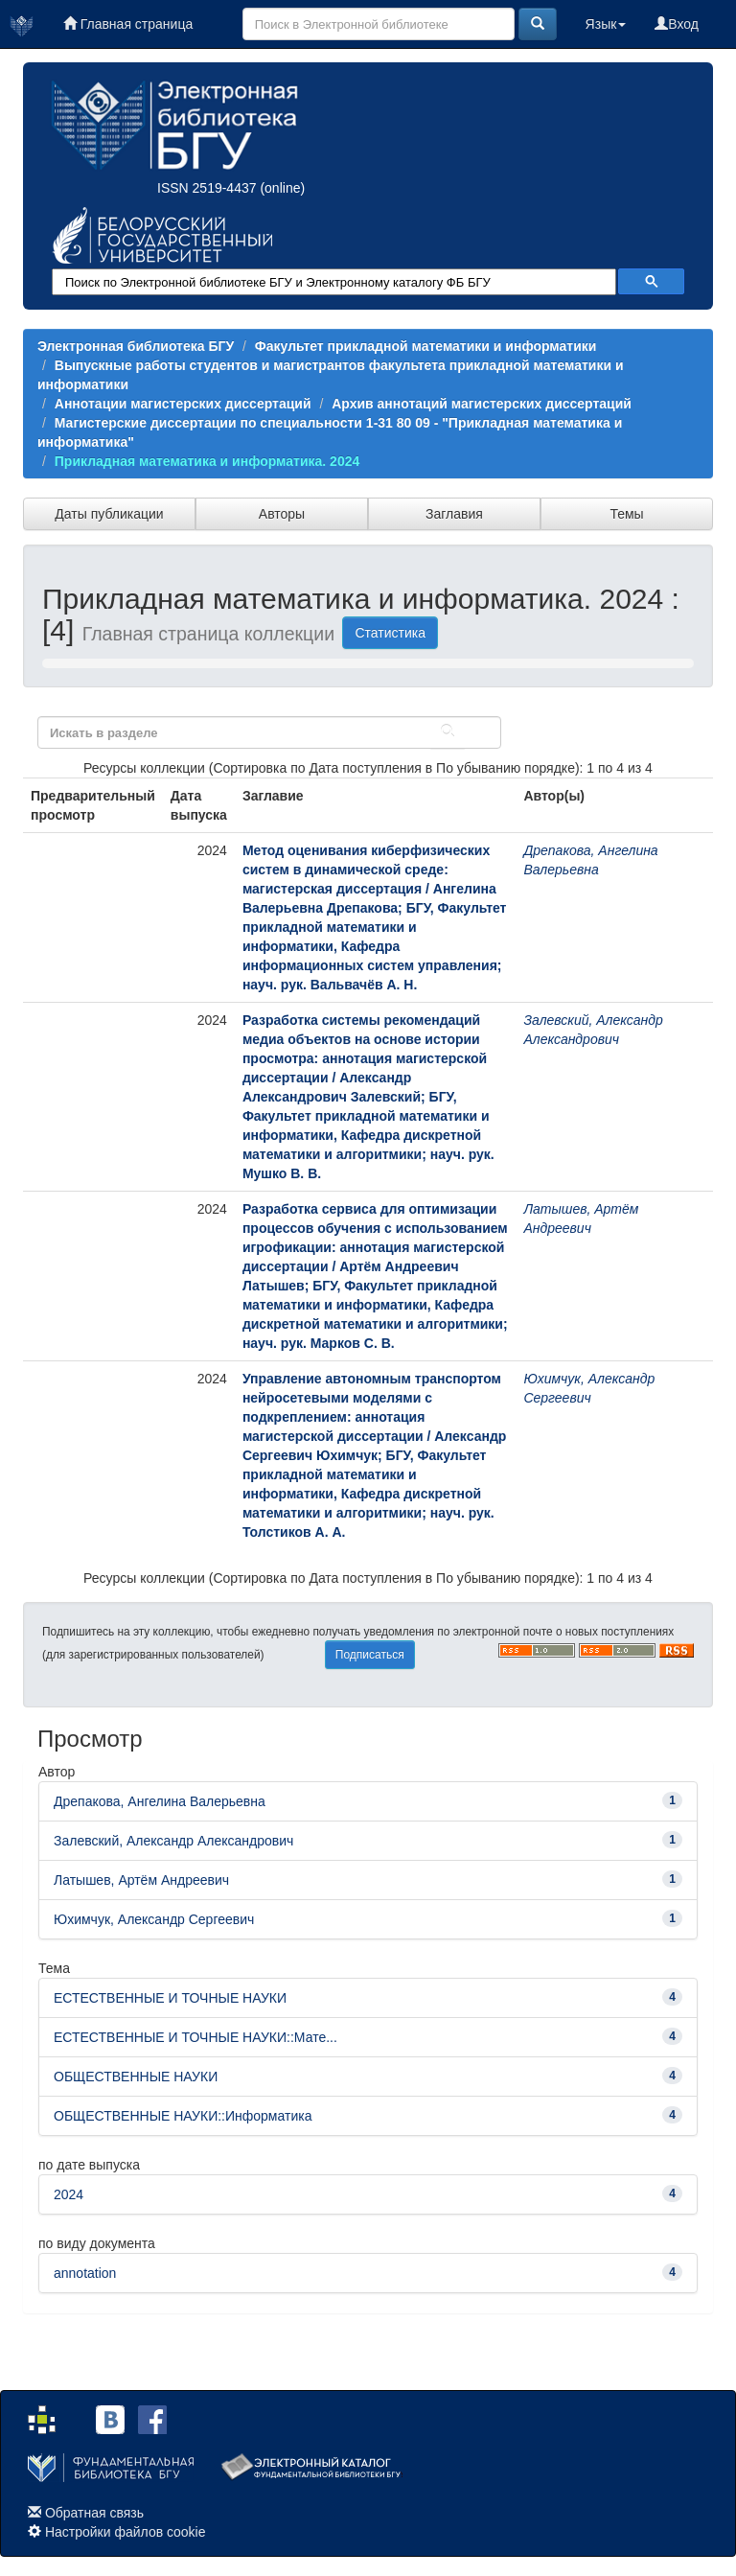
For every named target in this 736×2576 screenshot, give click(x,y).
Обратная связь (94, 2512)
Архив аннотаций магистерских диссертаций (482, 403)
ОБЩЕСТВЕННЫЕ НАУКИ (136, 2076)
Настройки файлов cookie (125, 2532)
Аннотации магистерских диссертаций (183, 403)
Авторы (282, 514)
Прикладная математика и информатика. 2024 (207, 461)
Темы (626, 514)
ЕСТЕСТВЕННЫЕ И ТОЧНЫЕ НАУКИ (170, 1998)
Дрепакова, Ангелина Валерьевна (159, 1801)
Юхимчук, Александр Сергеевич (154, 1919)
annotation (85, 2273)
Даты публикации (109, 514)
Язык (606, 24)
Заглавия (454, 514)
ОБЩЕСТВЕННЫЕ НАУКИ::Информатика (182, 2115)
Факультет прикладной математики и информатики (426, 346)
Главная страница (128, 24)
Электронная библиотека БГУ (135, 346)
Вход (677, 24)
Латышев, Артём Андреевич (141, 1880)
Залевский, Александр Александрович (173, 1840)
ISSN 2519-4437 (207, 188)
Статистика (390, 632)
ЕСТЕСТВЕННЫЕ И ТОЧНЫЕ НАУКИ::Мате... (195, 2037)
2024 (68, 2194)
